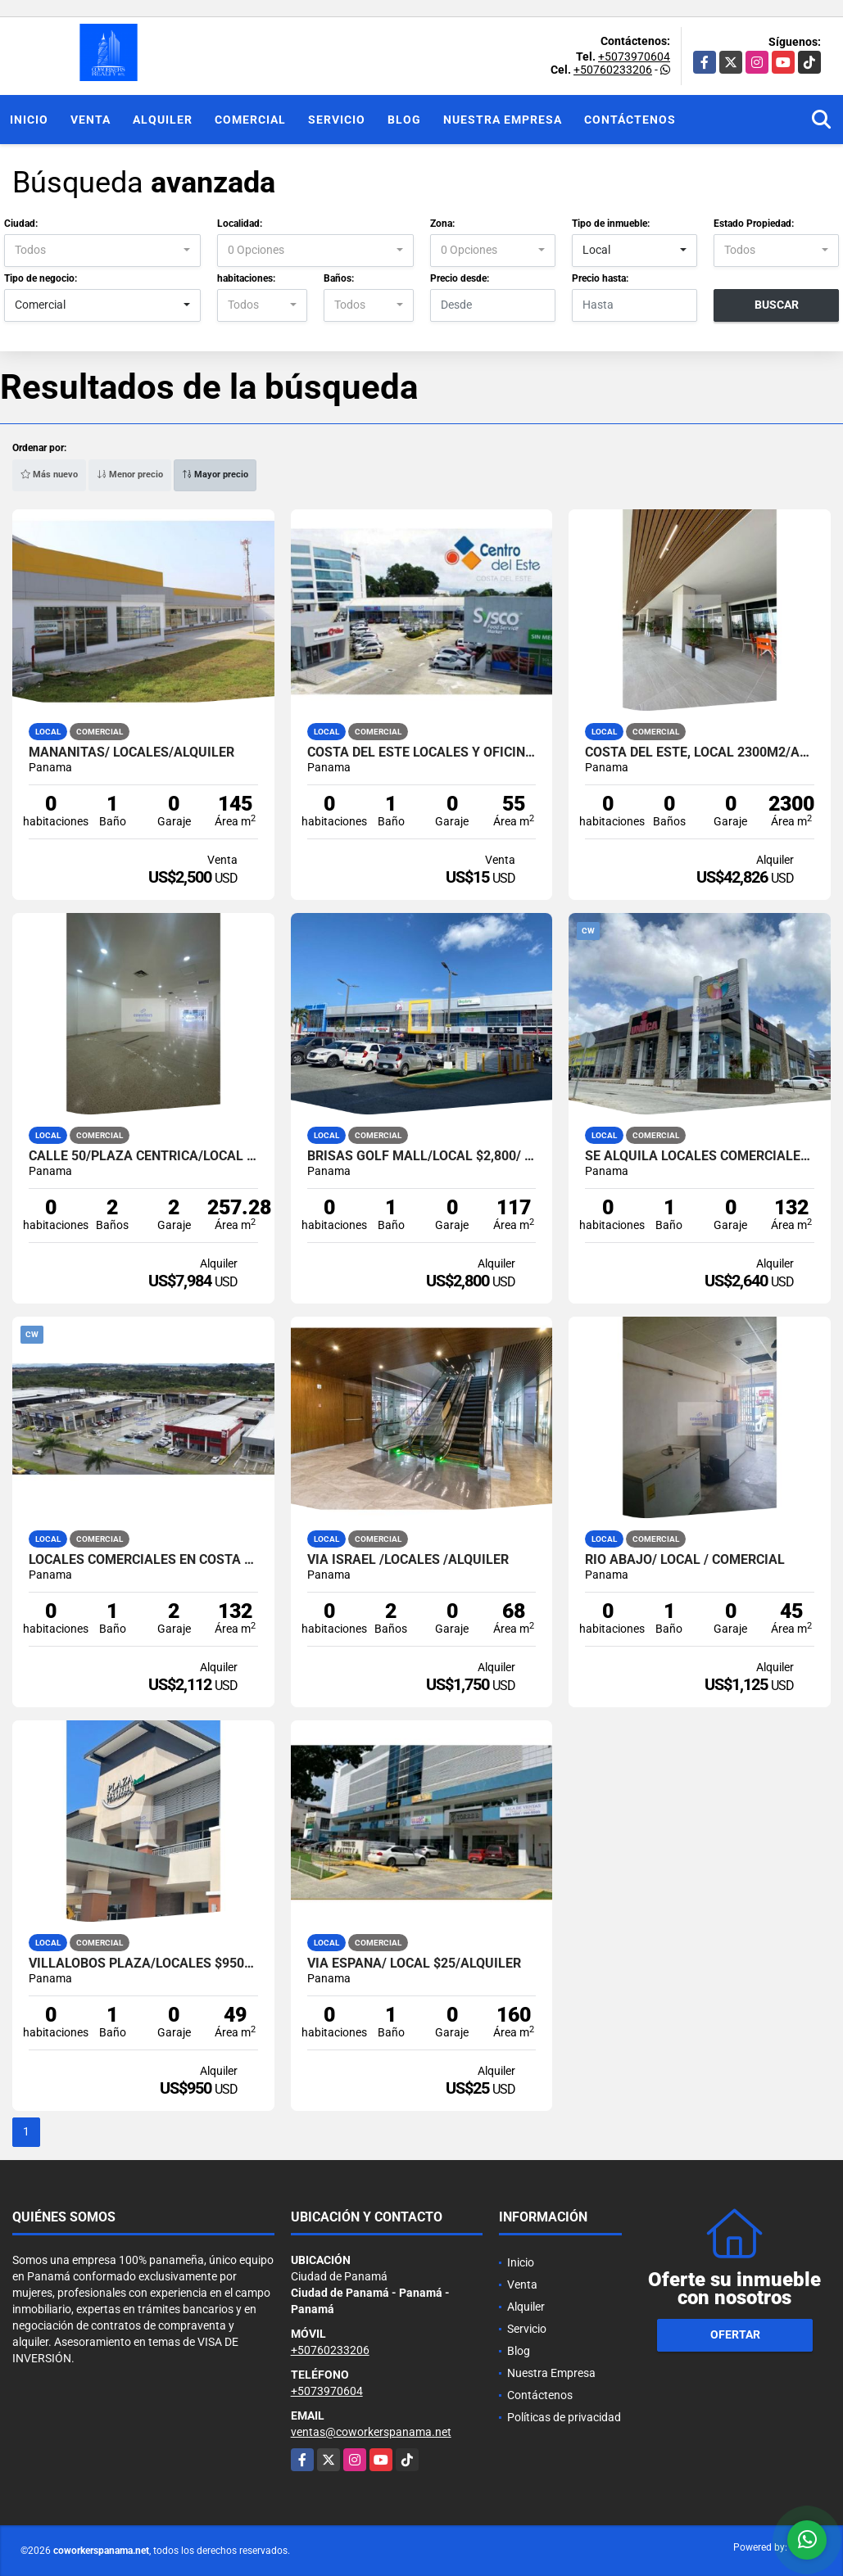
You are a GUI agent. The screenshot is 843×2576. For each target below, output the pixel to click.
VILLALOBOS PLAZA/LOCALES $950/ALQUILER (143, 1963)
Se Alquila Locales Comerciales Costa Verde (699, 1156)
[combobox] (102, 250)
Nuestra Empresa (502, 119)
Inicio (29, 119)
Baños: (339, 278)
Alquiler (163, 119)
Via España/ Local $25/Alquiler (414, 1963)
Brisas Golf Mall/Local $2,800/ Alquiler (422, 1156)
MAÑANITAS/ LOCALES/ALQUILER (131, 752)
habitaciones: (246, 278)
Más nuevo (49, 474)
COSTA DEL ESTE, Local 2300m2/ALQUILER (699, 752)
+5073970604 (634, 56)
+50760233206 (612, 69)
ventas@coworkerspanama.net (371, 2431)
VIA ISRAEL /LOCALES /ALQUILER (408, 1559)
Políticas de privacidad (564, 2417)
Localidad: (239, 223)
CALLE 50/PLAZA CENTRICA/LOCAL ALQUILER (143, 1156)
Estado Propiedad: (754, 223)
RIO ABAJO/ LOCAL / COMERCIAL (685, 1559)
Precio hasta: (600, 278)
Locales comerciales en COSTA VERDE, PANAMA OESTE (143, 1559)
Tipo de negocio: (40, 278)
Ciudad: (21, 223)
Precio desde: (459, 278)
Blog (404, 119)
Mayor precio (215, 474)
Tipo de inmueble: (611, 223)
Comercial (250, 119)
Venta (90, 119)
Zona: (442, 223)
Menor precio (130, 474)
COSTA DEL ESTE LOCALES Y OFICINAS (422, 752)
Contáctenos (630, 119)
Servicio (336, 119)
